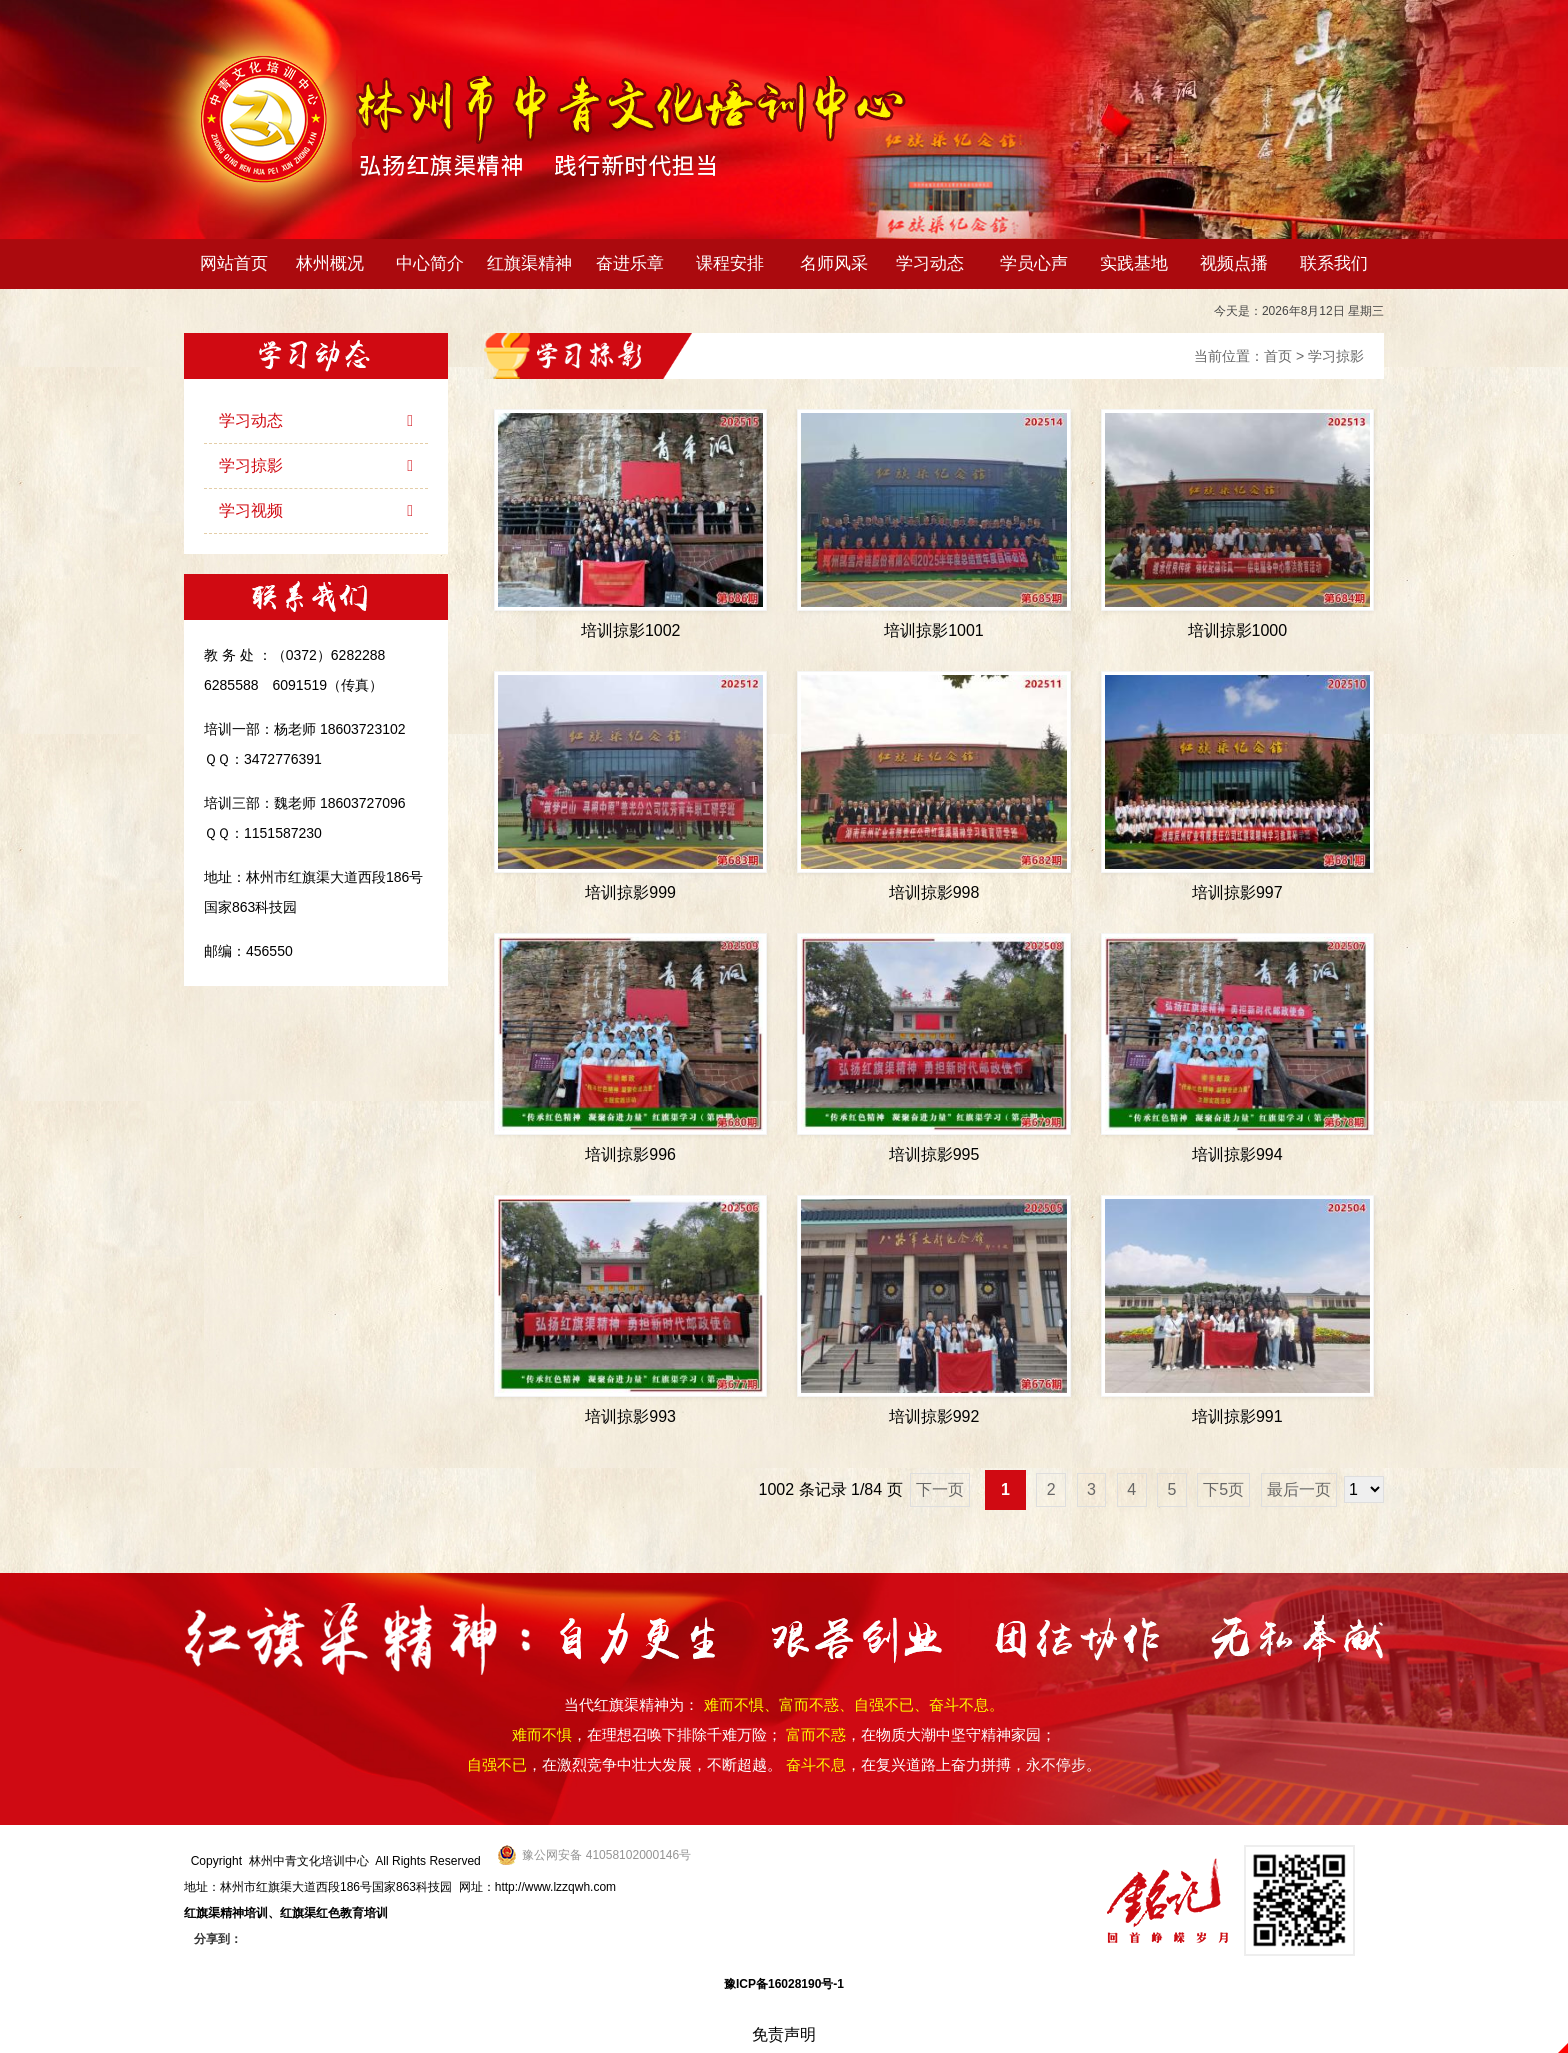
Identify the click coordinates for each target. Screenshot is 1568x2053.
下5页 (1223, 1489)
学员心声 (1034, 263)
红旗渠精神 (534, 263)
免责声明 (784, 2034)
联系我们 (1334, 263)
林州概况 (334, 263)
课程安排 (734, 263)
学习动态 (934, 263)
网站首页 (234, 263)
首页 (1278, 356)
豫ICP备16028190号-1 (784, 1984)
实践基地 (1134, 263)
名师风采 (834, 263)
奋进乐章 (634, 263)
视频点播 (1234, 263)
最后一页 (1299, 1489)
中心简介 (434, 263)
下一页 (940, 1489)
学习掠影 (1336, 356)
